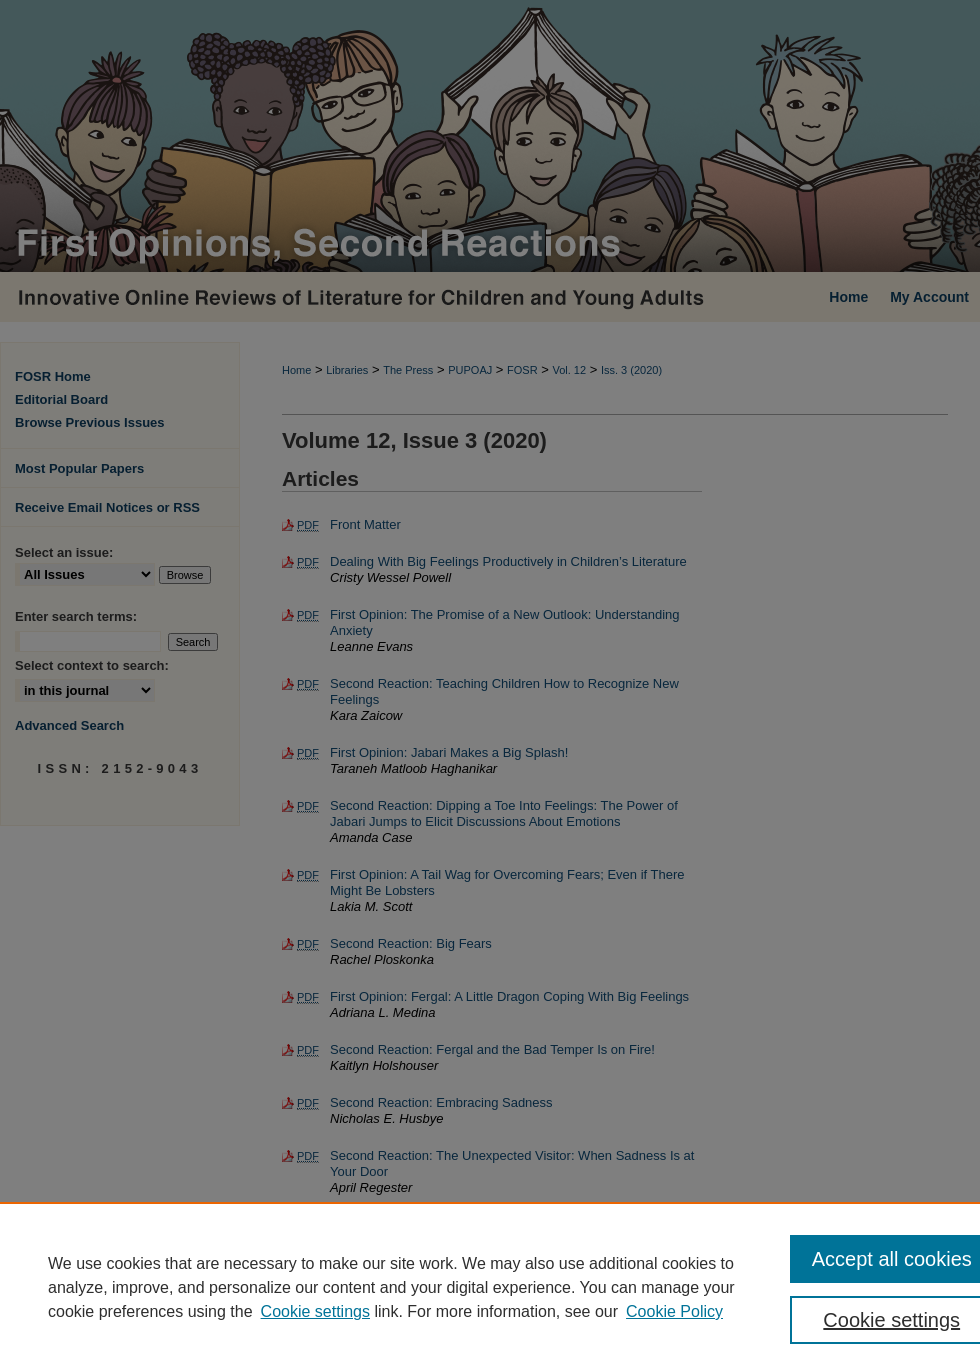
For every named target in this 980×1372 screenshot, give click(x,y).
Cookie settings (315, 1311)
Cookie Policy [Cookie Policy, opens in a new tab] (674, 1311)
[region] (490, 1287)
